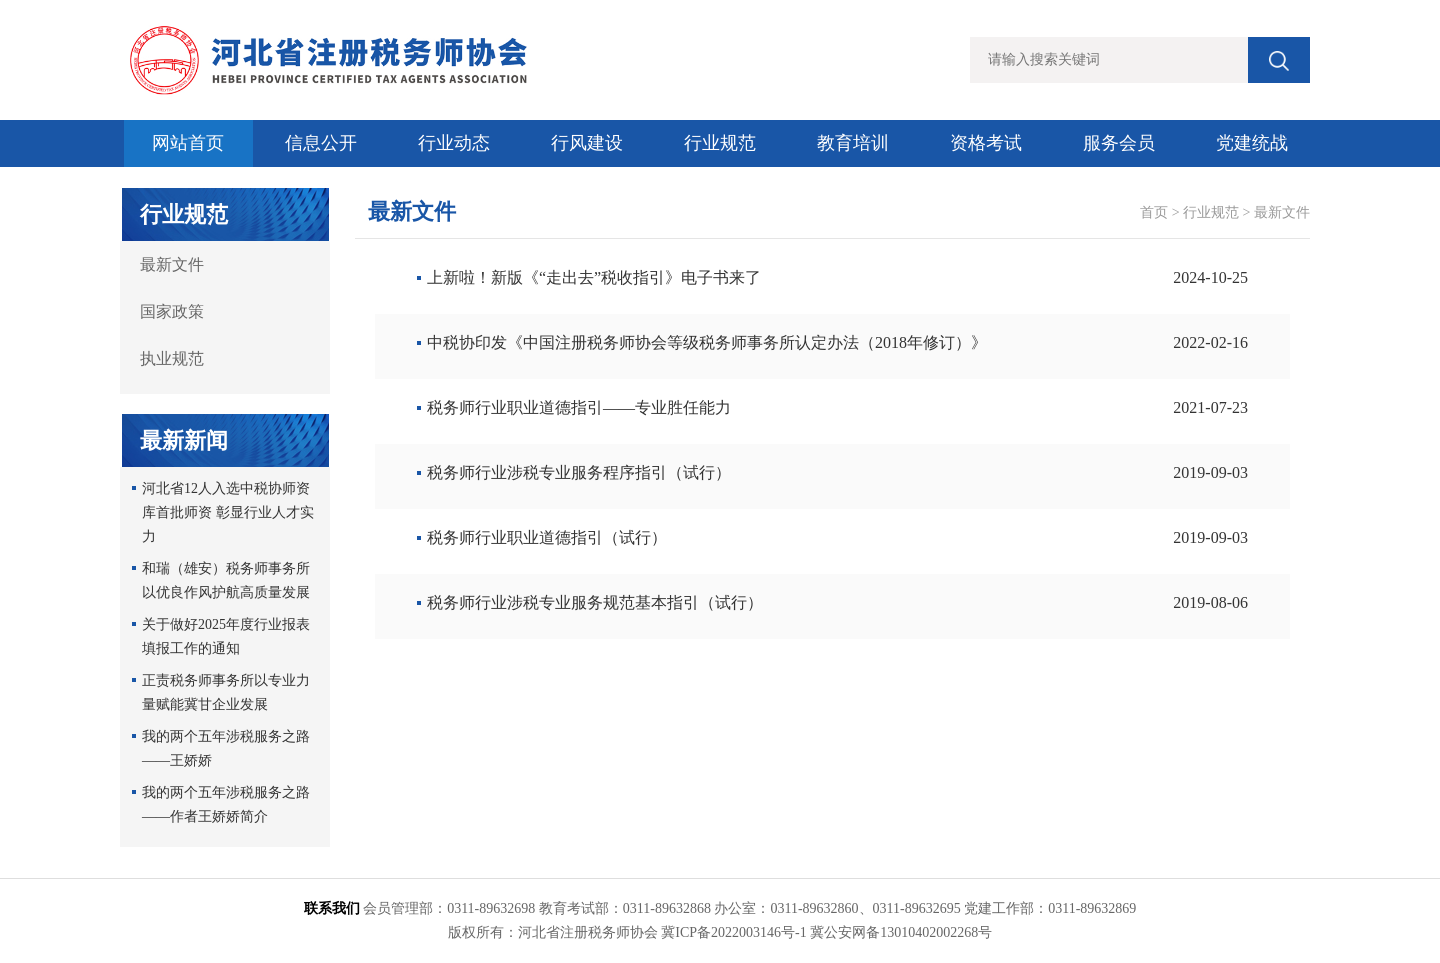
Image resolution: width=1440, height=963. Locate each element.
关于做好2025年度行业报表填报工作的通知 (226, 636)
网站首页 (188, 143)
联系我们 (332, 908)
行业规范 (720, 143)
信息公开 (321, 143)
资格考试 (986, 143)
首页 (1154, 212)
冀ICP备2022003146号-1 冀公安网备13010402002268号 (826, 932)
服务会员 (1119, 143)
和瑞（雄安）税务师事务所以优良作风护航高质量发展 (226, 580)
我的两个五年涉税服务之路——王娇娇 (226, 748)
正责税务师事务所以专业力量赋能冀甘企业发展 (226, 692)
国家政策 (172, 311)
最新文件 (172, 264)
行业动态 (454, 143)
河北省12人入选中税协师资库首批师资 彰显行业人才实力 (228, 512)
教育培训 (853, 143)
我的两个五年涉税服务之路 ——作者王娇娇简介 (226, 804)
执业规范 (172, 358)
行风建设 (587, 143)
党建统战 (1252, 143)
